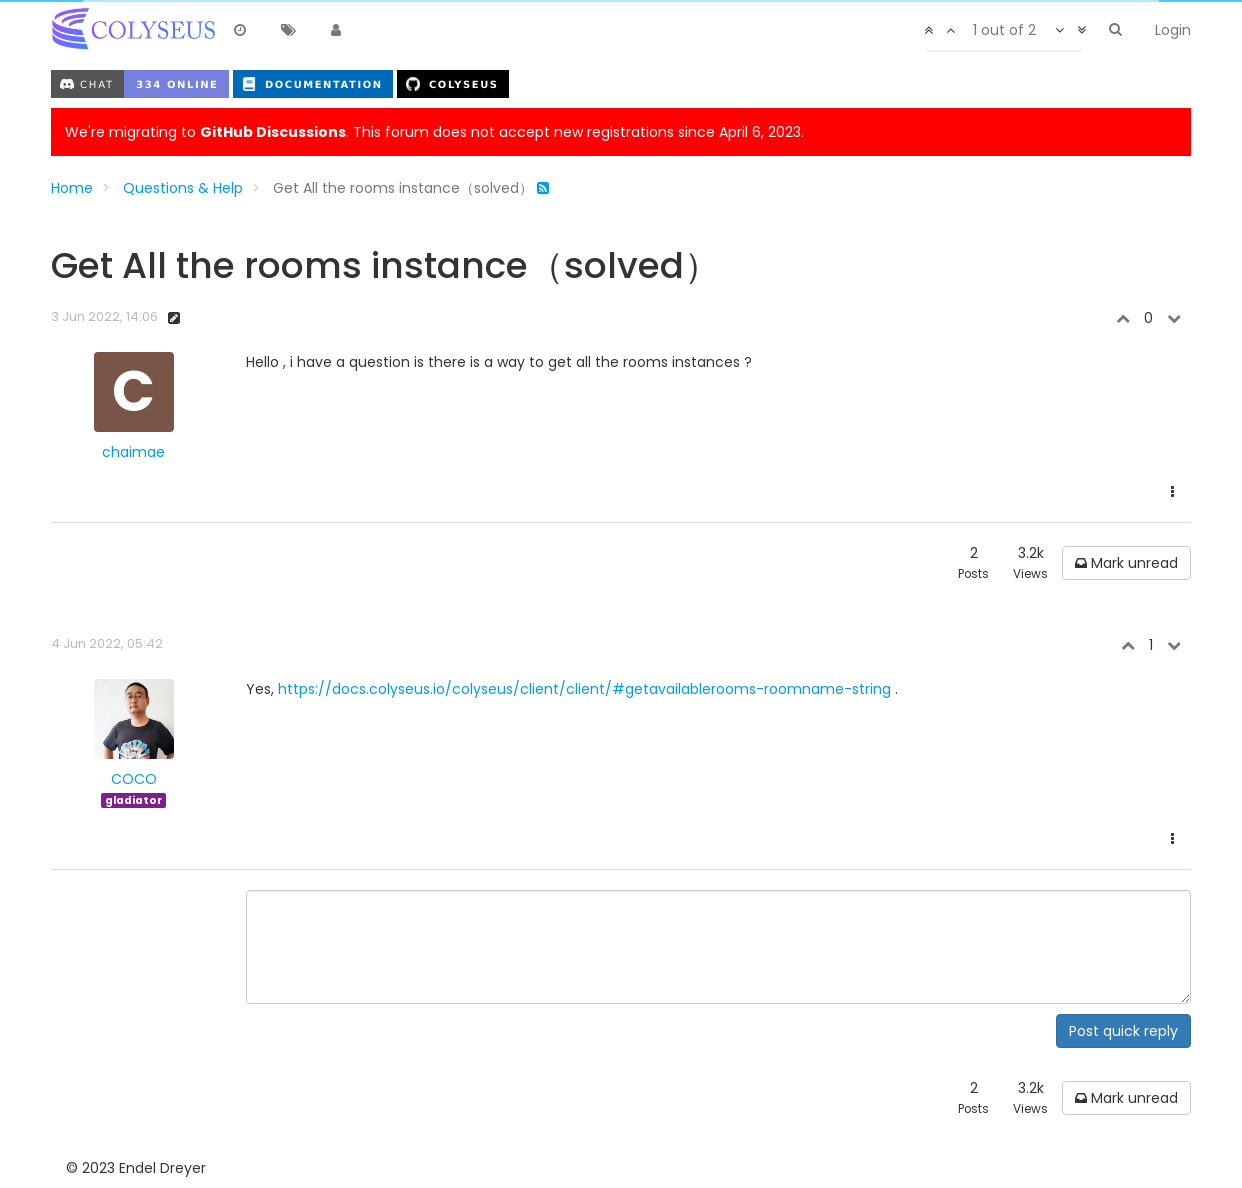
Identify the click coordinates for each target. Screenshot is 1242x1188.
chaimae (133, 452)
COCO (134, 779)
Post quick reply (1123, 1031)
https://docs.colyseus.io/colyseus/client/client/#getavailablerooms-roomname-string (584, 689)
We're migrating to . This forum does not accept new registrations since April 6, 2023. (434, 132)
